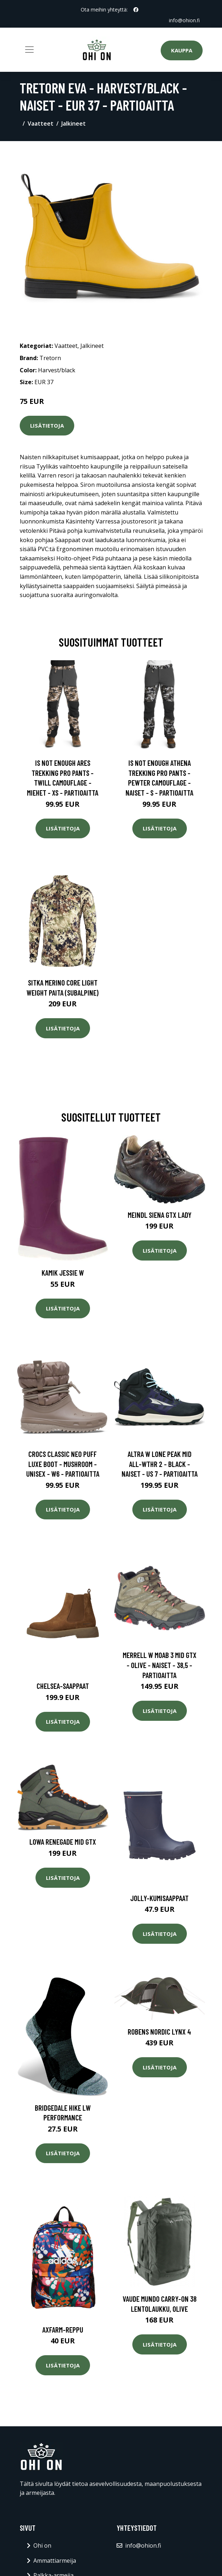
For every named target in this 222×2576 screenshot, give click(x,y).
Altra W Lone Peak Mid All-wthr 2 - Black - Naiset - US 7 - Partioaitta (160, 1463)
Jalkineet (73, 123)
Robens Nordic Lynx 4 (159, 2031)
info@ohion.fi (184, 20)
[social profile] (136, 10)
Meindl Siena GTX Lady (160, 1214)
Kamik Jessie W (63, 1272)
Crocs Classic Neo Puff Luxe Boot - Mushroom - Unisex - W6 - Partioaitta (62, 1463)
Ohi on (42, 2545)
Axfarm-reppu (62, 2329)
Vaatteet (40, 123)
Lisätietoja (47, 425)
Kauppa (181, 50)
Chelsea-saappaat (63, 1685)
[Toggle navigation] (29, 49)
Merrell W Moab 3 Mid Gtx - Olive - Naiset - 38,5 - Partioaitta (160, 1664)
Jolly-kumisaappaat (159, 1897)
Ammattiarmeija (54, 2561)
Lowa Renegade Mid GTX (62, 1841)
